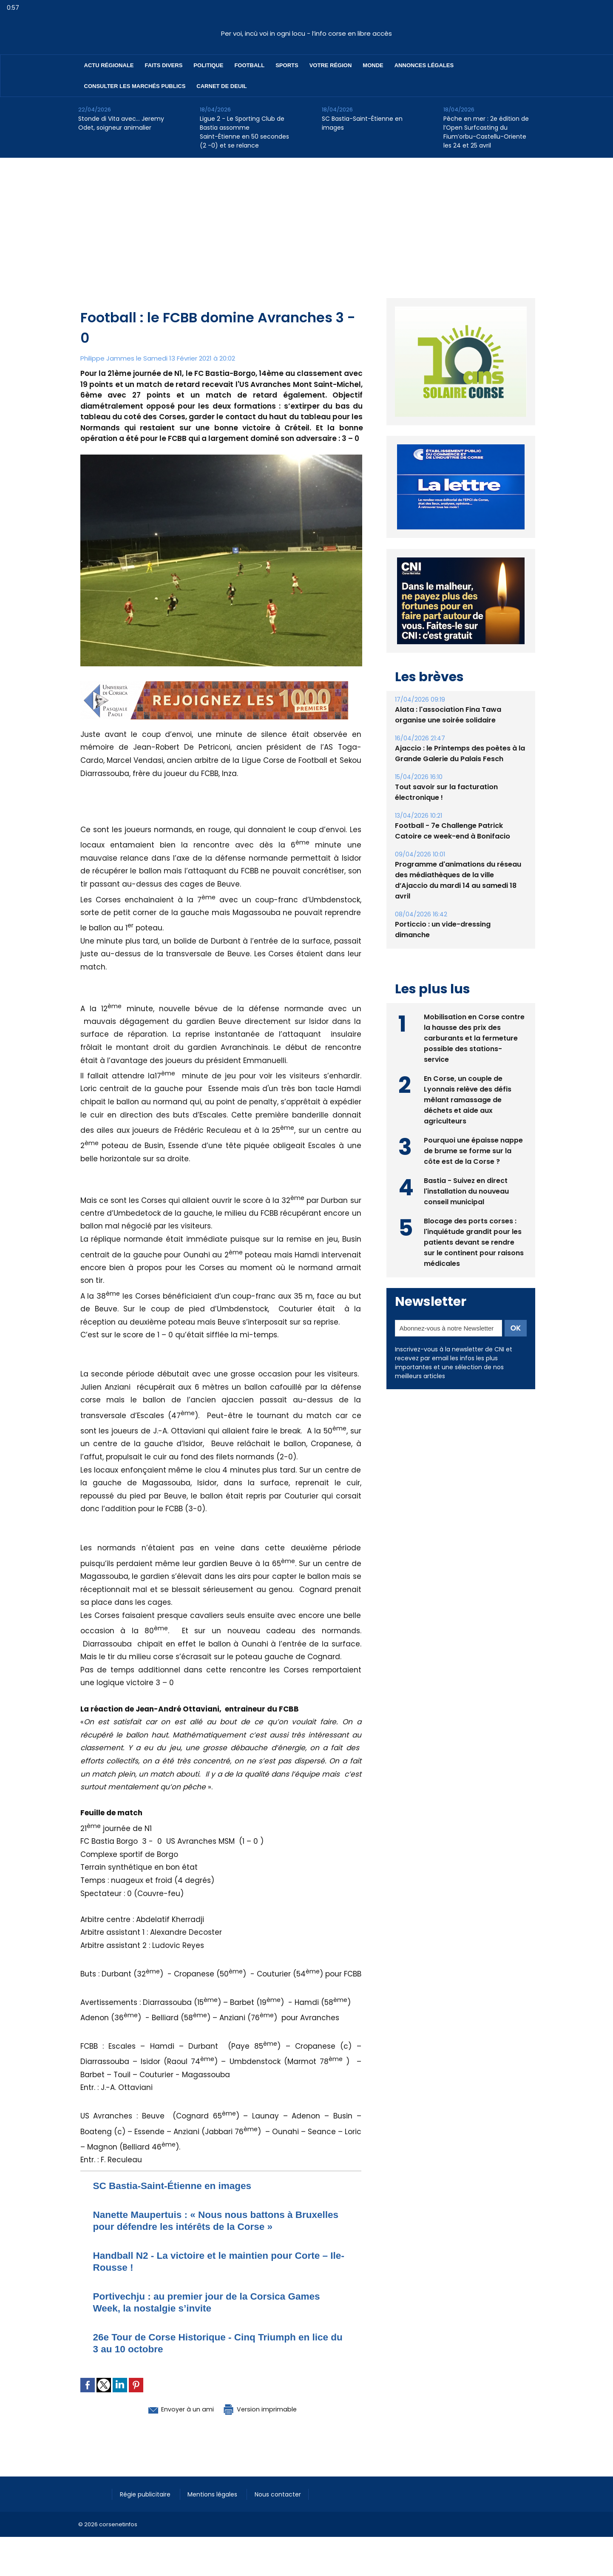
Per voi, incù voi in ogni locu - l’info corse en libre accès (306, 33)
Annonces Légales (424, 65)
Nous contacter (282, 2494)
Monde (373, 65)
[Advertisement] (306, 221)
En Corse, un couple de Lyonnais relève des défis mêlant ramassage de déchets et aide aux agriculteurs (468, 1099)
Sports (286, 65)
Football (249, 65)
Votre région (330, 65)
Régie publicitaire (147, 2494)
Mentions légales (216, 2494)
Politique (208, 65)
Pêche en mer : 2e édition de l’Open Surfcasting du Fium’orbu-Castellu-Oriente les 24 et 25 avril (486, 132)
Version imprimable (265, 2409)
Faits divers (164, 65)
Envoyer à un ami (174, 2409)
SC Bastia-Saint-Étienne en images (362, 123)
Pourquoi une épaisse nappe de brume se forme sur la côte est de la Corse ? (473, 1150)
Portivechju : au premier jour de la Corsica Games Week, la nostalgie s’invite (214, 2302)
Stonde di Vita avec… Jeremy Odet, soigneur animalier (121, 123)
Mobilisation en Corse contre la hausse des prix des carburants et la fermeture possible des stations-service (474, 1038)
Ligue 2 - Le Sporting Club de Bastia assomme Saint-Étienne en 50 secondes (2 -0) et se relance (244, 132)
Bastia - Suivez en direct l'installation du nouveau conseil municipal (466, 1190)
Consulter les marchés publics (135, 86)
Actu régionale (109, 65)
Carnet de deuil (221, 86)
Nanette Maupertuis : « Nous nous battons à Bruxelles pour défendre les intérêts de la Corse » (213, 2220)
